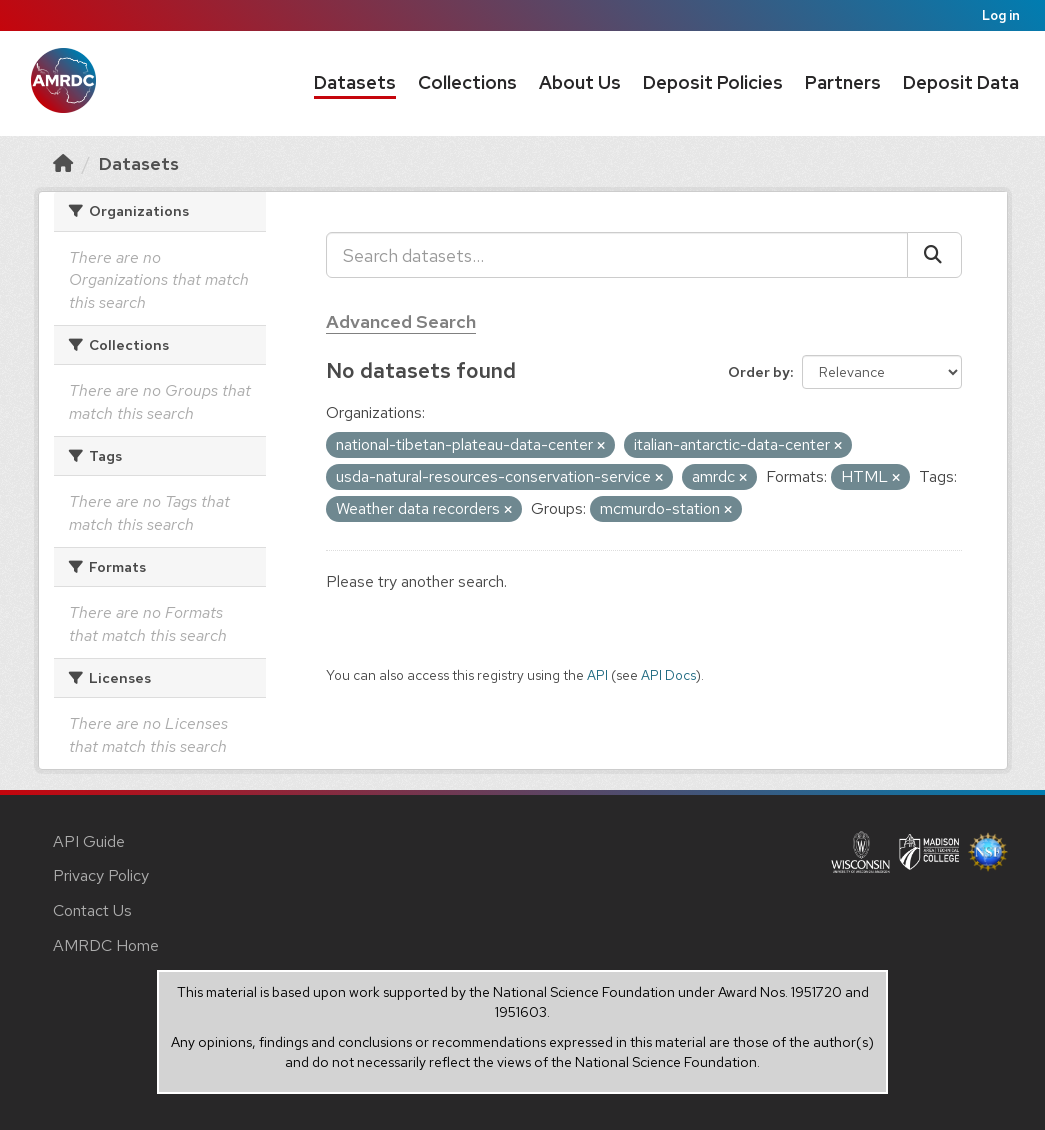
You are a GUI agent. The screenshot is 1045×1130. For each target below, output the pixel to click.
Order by (759, 372)
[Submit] (934, 255)
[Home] (63, 163)
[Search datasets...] (617, 255)
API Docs (668, 675)
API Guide (89, 841)
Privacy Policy (101, 875)
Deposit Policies (713, 82)
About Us (580, 82)
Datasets (355, 82)
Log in (1001, 15)
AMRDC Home (106, 945)
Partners (843, 82)
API (597, 675)
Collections (467, 82)
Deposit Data (961, 82)
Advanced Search (401, 321)
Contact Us (92, 910)
